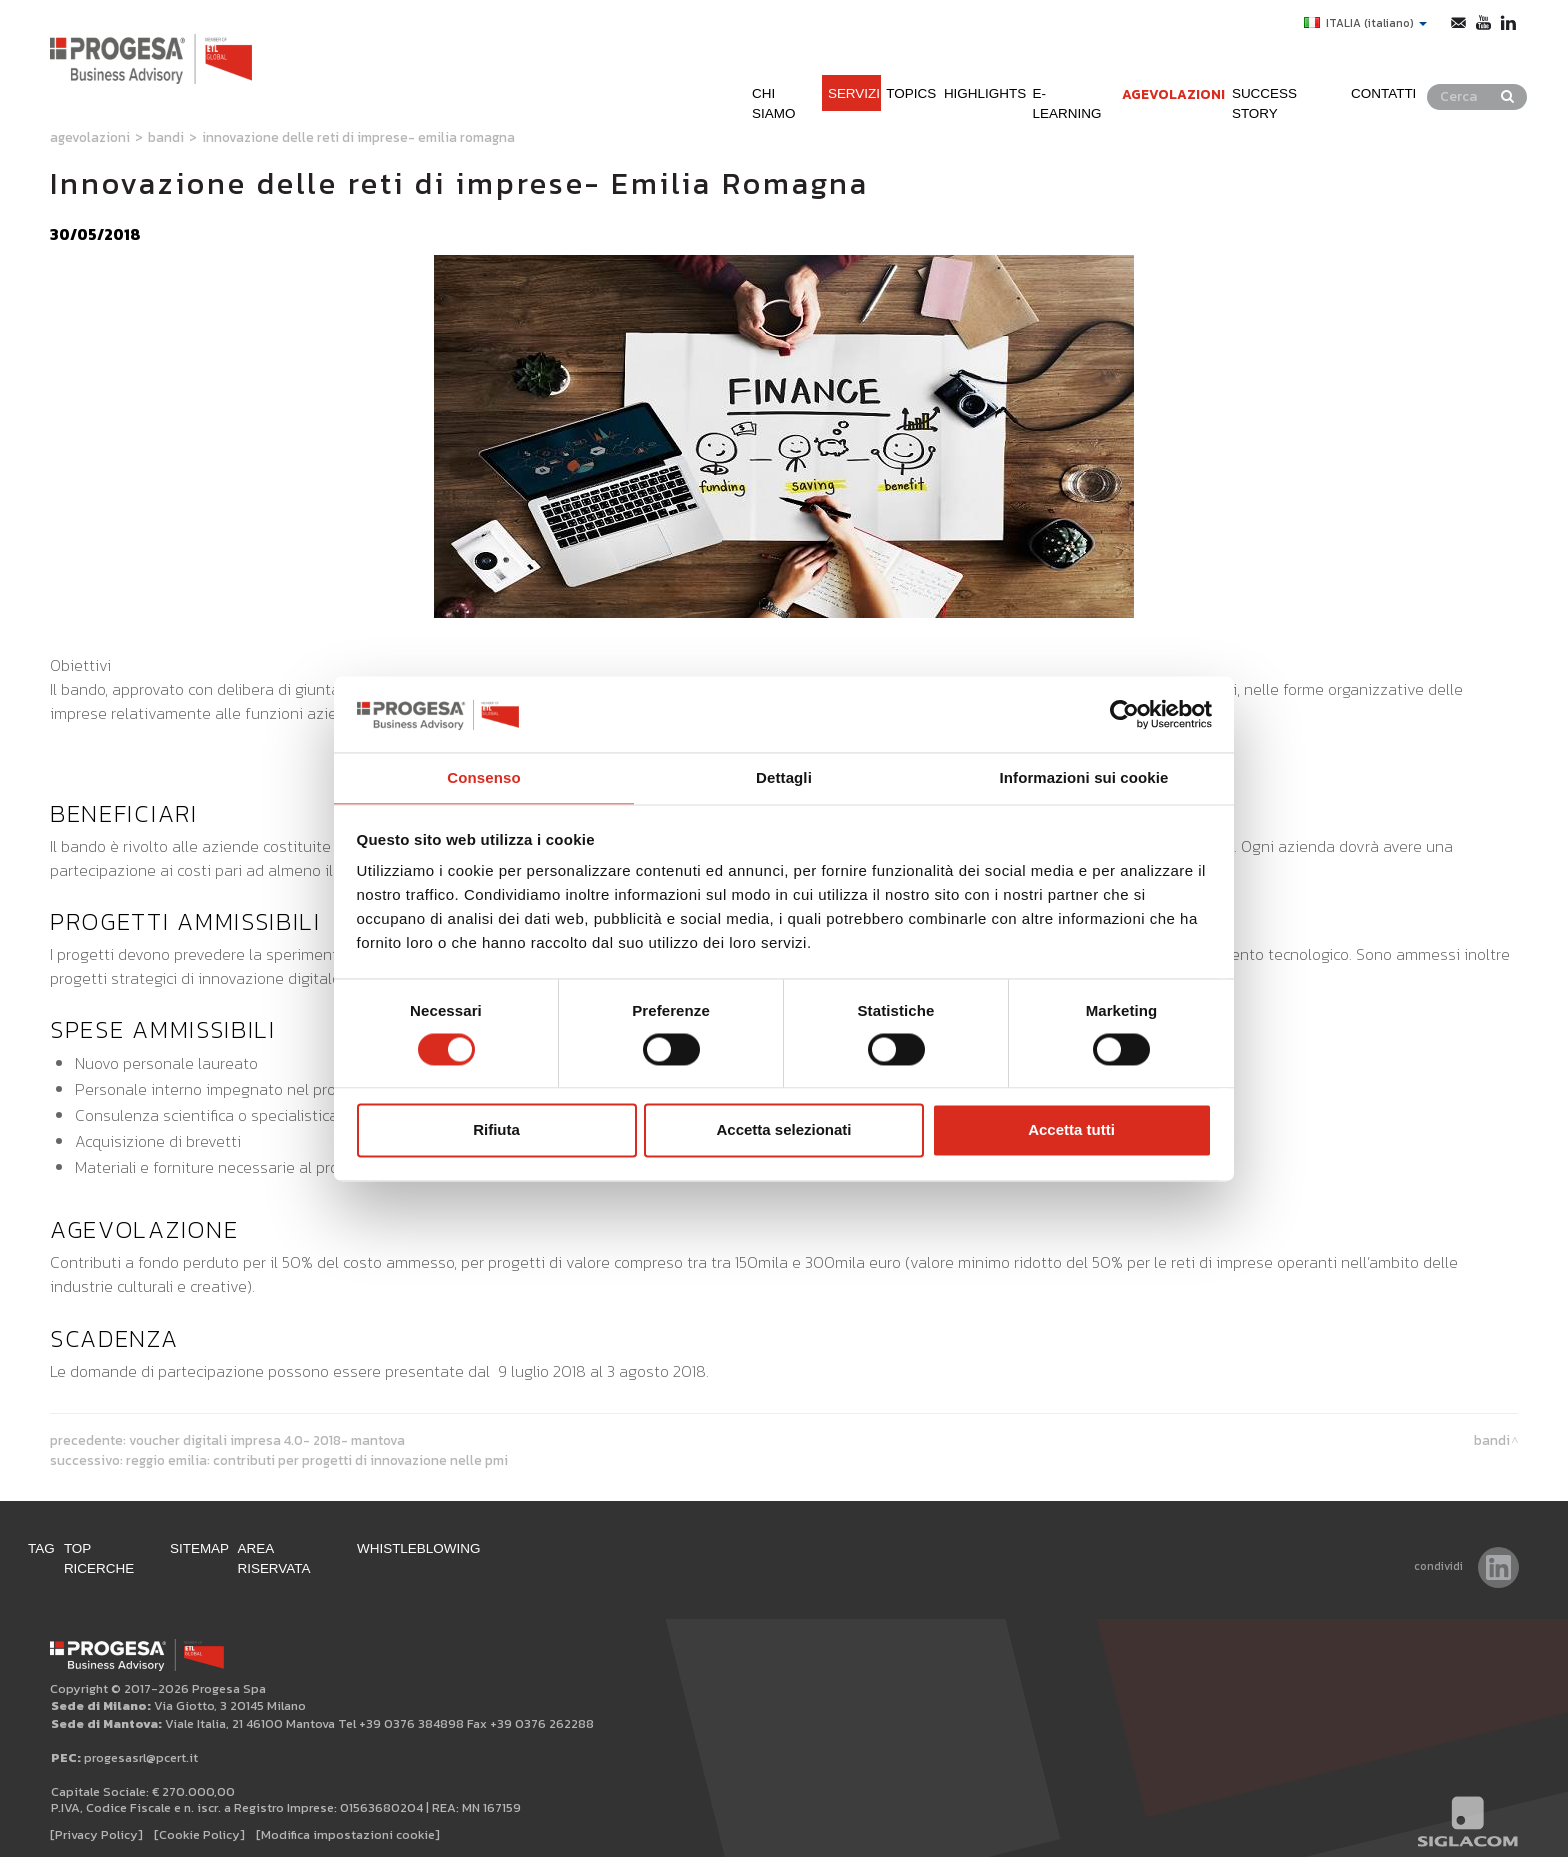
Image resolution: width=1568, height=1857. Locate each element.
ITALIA (1354, 23)
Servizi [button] (751, 68)
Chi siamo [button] (661, 68)
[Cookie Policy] (199, 1818)
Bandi (166, 137)
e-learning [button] (1039, 68)
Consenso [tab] (483, 777)
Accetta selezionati (783, 1131)
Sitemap (270, 1551)
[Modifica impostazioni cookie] (348, 1818)
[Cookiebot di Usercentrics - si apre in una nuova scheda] (1124, 713)
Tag (65, 1551)
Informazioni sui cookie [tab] (1084, 777)
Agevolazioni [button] (1162, 68)
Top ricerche (159, 1551)
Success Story (1304, 68)
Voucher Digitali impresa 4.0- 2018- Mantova (267, 1440)
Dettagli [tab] (784, 777)
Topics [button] (829, 68)
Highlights (925, 68)
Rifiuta (496, 1131)
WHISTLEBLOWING (543, 1551)
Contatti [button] (1427, 68)
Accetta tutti (1071, 1131)
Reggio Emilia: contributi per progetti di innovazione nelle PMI (317, 1460)
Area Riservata (388, 1551)
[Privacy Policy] (96, 1818)
